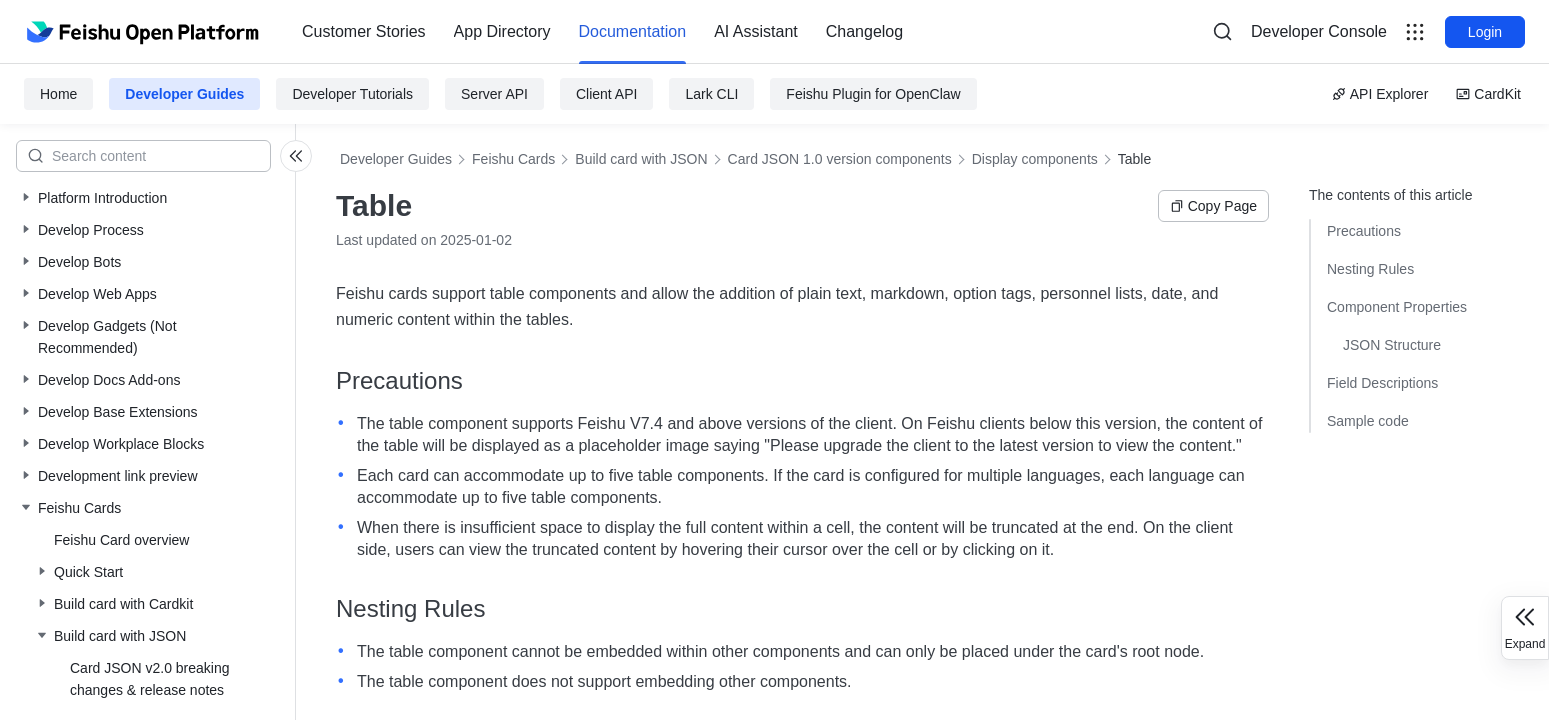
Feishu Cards (513, 159)
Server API (494, 94)
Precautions (1364, 231)
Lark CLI (711, 94)
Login (1485, 32)
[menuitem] (364, 32)
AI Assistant (756, 31)
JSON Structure (1392, 345)
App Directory (502, 31)
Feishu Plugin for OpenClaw (873, 94)
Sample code (1368, 421)
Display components (1035, 159)
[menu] (602, 32)
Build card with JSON (641, 159)
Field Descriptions (1382, 383)
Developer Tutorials (352, 94)
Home (58, 94)
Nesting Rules (1370, 269)
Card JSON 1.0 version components (840, 159)
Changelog (864, 31)
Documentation (633, 31)
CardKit (1488, 94)
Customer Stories (364, 31)
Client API (606, 94)
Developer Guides (184, 94)
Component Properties (1397, 307)
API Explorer (1380, 94)
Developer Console (1319, 31)
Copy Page (1213, 206)
